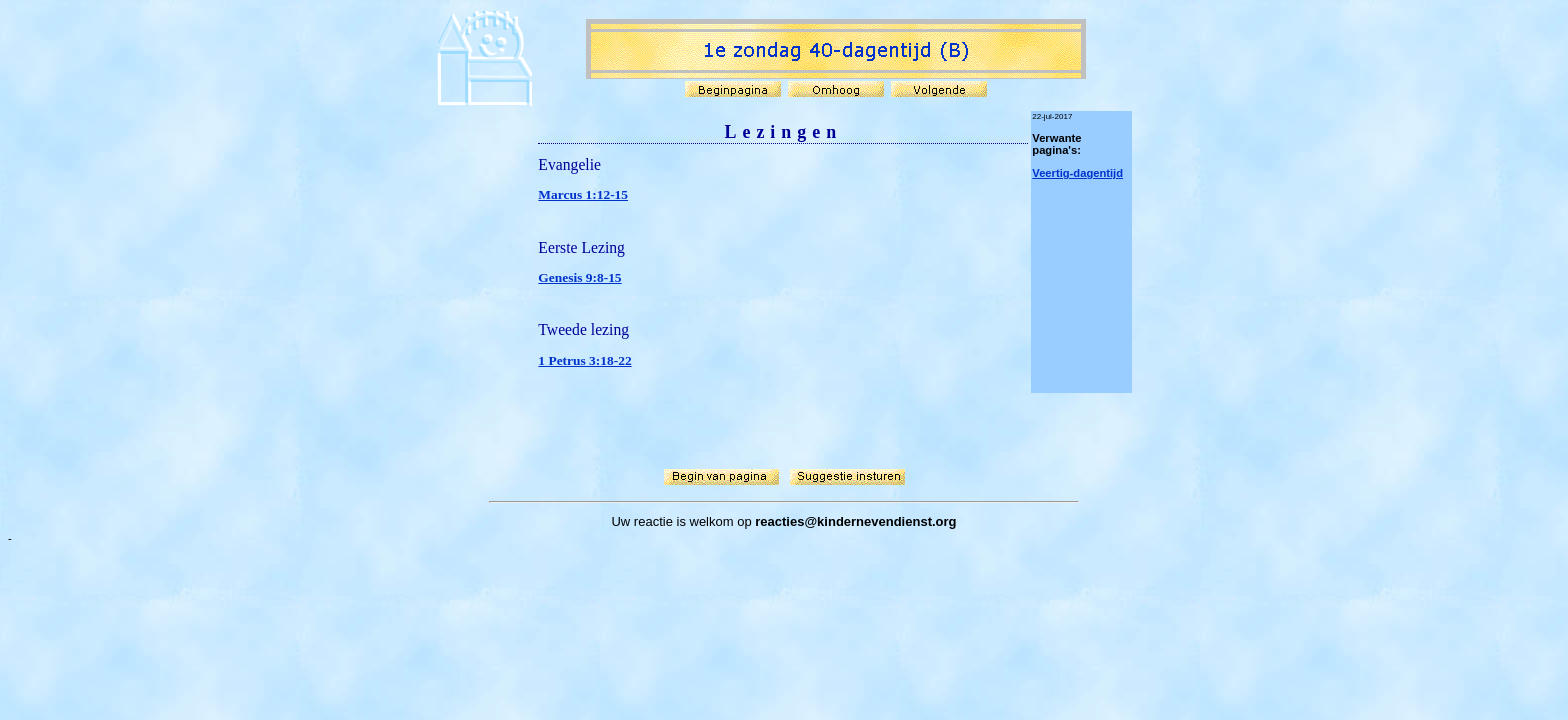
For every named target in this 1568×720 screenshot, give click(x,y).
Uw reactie (641, 521)
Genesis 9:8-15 (579, 277)
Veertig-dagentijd (1077, 173)
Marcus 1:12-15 (583, 194)
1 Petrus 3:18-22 (584, 360)
